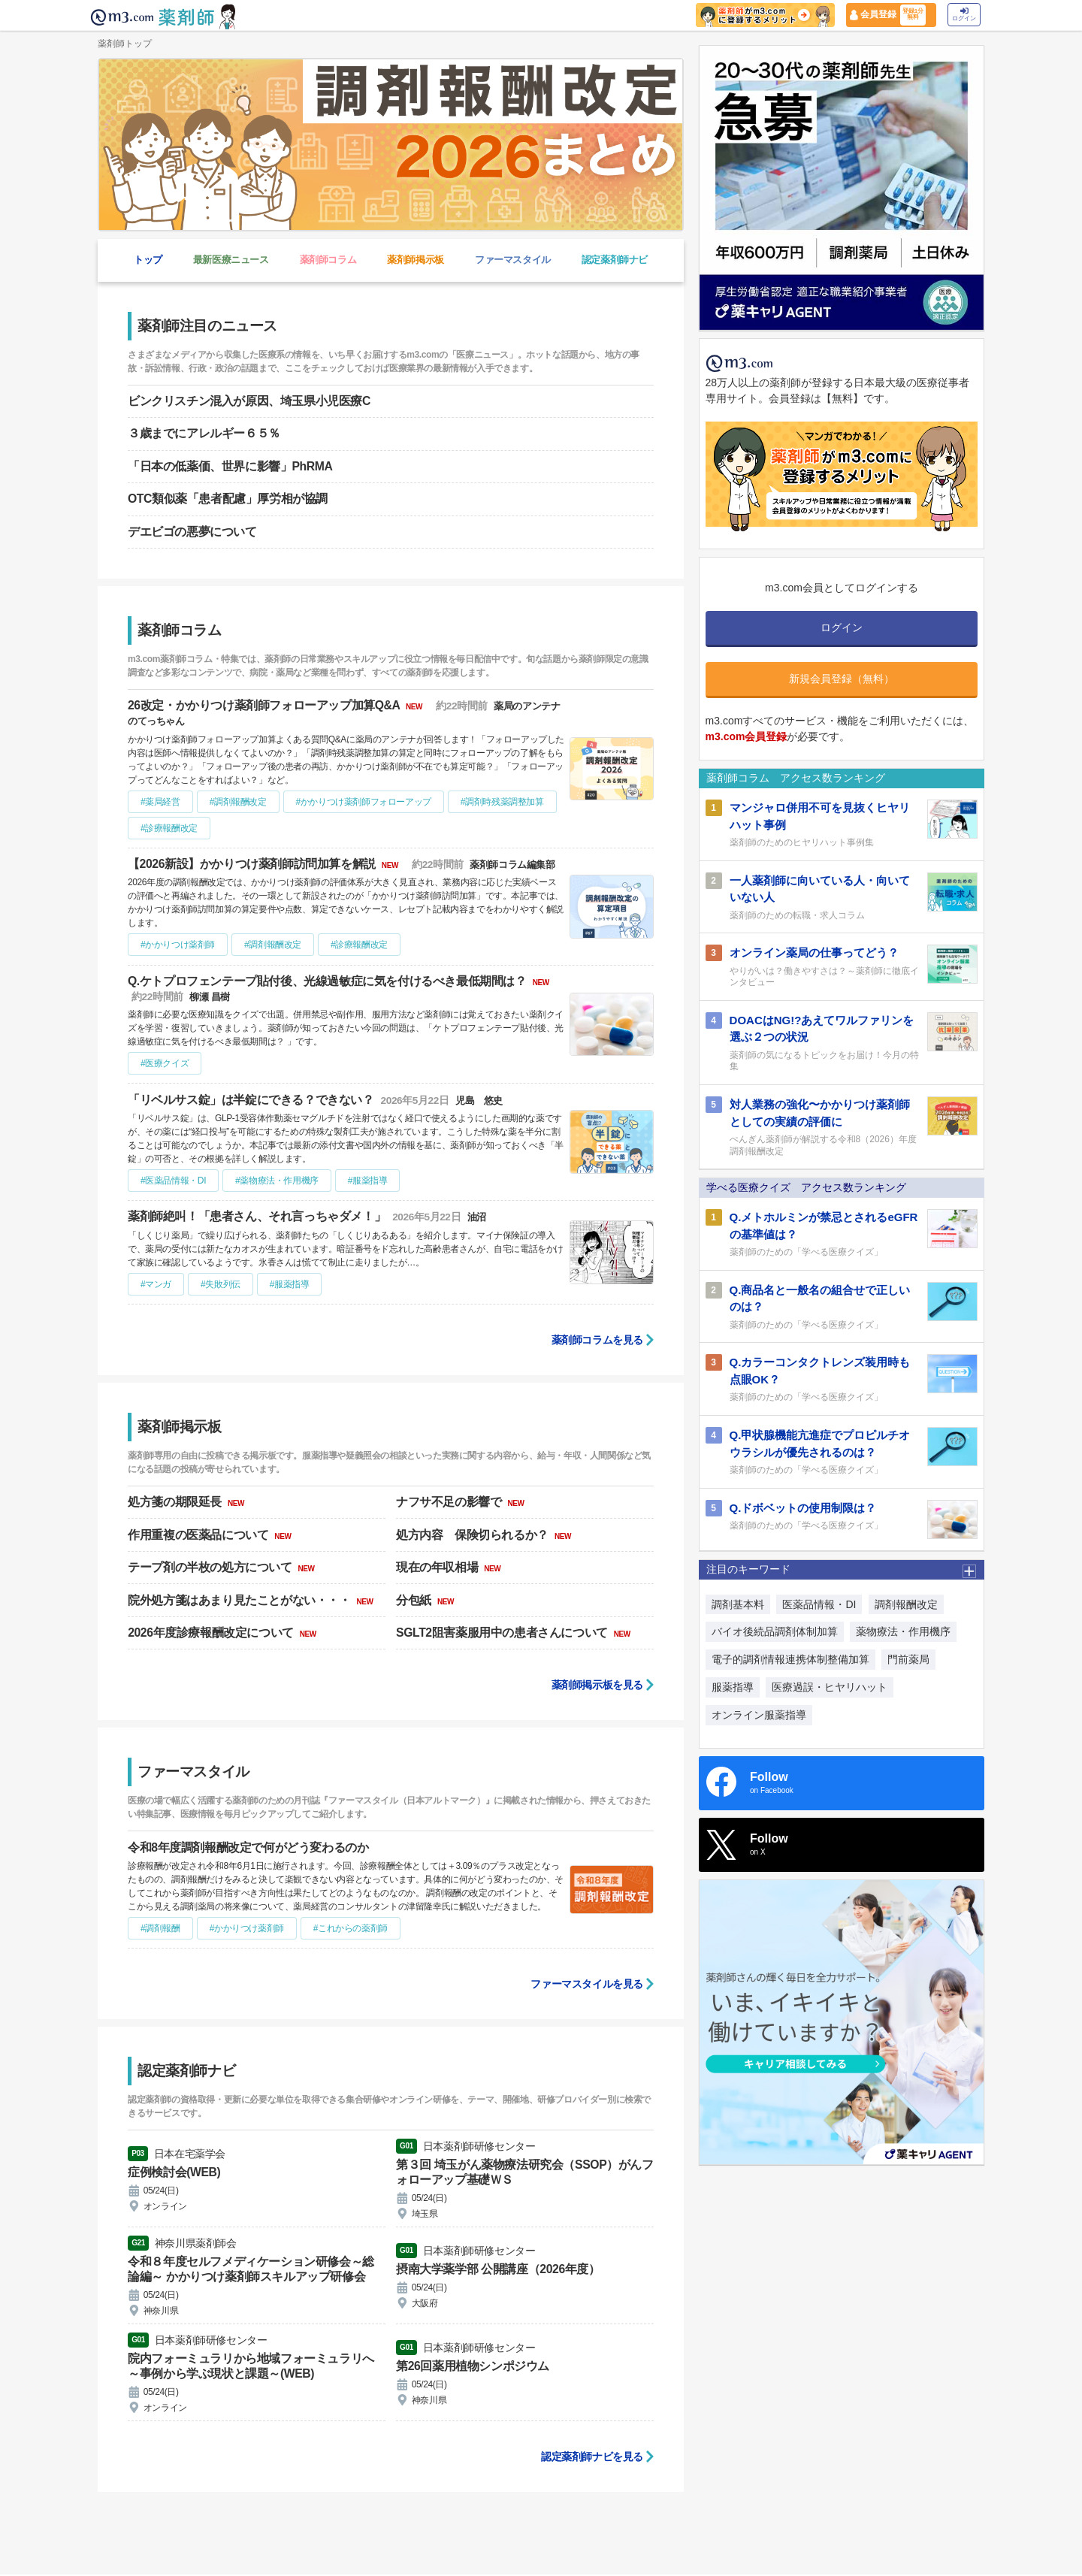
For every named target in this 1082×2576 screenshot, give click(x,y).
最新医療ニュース (231, 259)
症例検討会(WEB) (174, 2172)
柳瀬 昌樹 (211, 996)
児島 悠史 (480, 1100)
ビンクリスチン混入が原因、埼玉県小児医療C (249, 401)
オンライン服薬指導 (759, 1715)
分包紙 (415, 1600)
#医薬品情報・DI (173, 1180)
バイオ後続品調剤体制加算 (775, 1631)
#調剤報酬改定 (238, 802)
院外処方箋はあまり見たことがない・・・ (240, 1600)
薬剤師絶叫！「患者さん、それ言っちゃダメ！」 (258, 1216)
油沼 (477, 1217)
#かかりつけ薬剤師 (178, 944)
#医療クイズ (165, 1063)
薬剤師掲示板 (415, 259)
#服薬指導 (368, 1180)
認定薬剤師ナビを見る (592, 2458)
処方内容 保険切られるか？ (474, 1534)
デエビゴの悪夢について (192, 531)
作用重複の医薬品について (199, 1534)
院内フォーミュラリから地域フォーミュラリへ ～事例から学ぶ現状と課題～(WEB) (251, 2367)
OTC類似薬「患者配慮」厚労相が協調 (228, 498)
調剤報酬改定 (906, 1604)
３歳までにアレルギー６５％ (204, 433)
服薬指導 (733, 1687)
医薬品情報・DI (819, 1604)
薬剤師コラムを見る (597, 1340)
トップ (148, 259)
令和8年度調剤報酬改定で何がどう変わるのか (248, 1847)
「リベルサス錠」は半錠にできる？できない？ (252, 1099)
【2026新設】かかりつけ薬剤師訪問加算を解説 (253, 863)
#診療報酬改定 (169, 828)
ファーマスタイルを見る (586, 1984)
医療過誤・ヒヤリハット (829, 1687)
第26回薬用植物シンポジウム (472, 2366)
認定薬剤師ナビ (615, 259)
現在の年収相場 (438, 1567)
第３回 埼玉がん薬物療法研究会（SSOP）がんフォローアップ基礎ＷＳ (519, 2172)
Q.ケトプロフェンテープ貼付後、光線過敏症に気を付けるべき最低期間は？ (329, 981)
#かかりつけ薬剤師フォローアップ (363, 802)
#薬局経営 (160, 802)
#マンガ (156, 1284)
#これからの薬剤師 (350, 1928)
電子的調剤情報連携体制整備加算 (790, 1659)
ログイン (964, 15)
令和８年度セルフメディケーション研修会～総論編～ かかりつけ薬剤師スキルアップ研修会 (251, 2270)
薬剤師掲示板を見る (597, 1685)
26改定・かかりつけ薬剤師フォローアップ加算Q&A (265, 705)
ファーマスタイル (513, 259)
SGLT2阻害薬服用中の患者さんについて (503, 1632)
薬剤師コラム (328, 259)
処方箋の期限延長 (176, 1501)
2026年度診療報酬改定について (212, 1632)
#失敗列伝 (220, 1284)
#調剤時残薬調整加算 (502, 802)
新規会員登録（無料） (841, 679)
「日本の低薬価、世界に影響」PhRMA (230, 466)
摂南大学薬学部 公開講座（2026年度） (498, 2269)
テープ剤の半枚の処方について (211, 1567)
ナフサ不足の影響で (450, 1501)
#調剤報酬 (160, 1928)
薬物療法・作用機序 (903, 1631)
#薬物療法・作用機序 (277, 1180)
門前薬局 (908, 1659)
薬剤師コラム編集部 (516, 864)
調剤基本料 (738, 1604)
